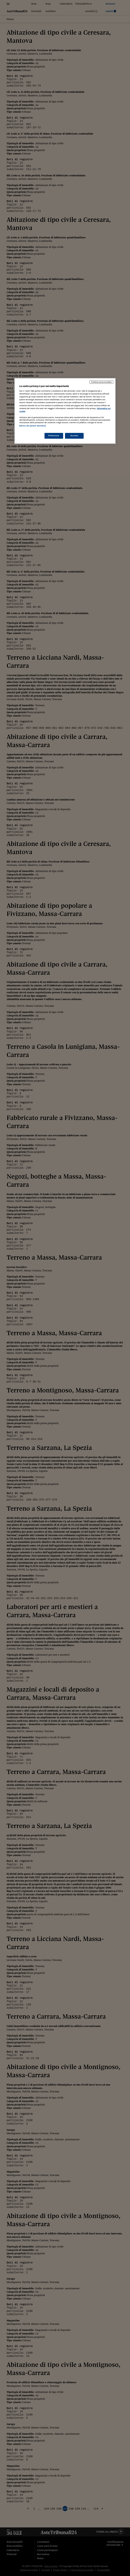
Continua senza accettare (101, 382)
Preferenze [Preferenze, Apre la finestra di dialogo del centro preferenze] (53, 436)
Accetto (74, 436)
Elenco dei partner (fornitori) (32, 426)
